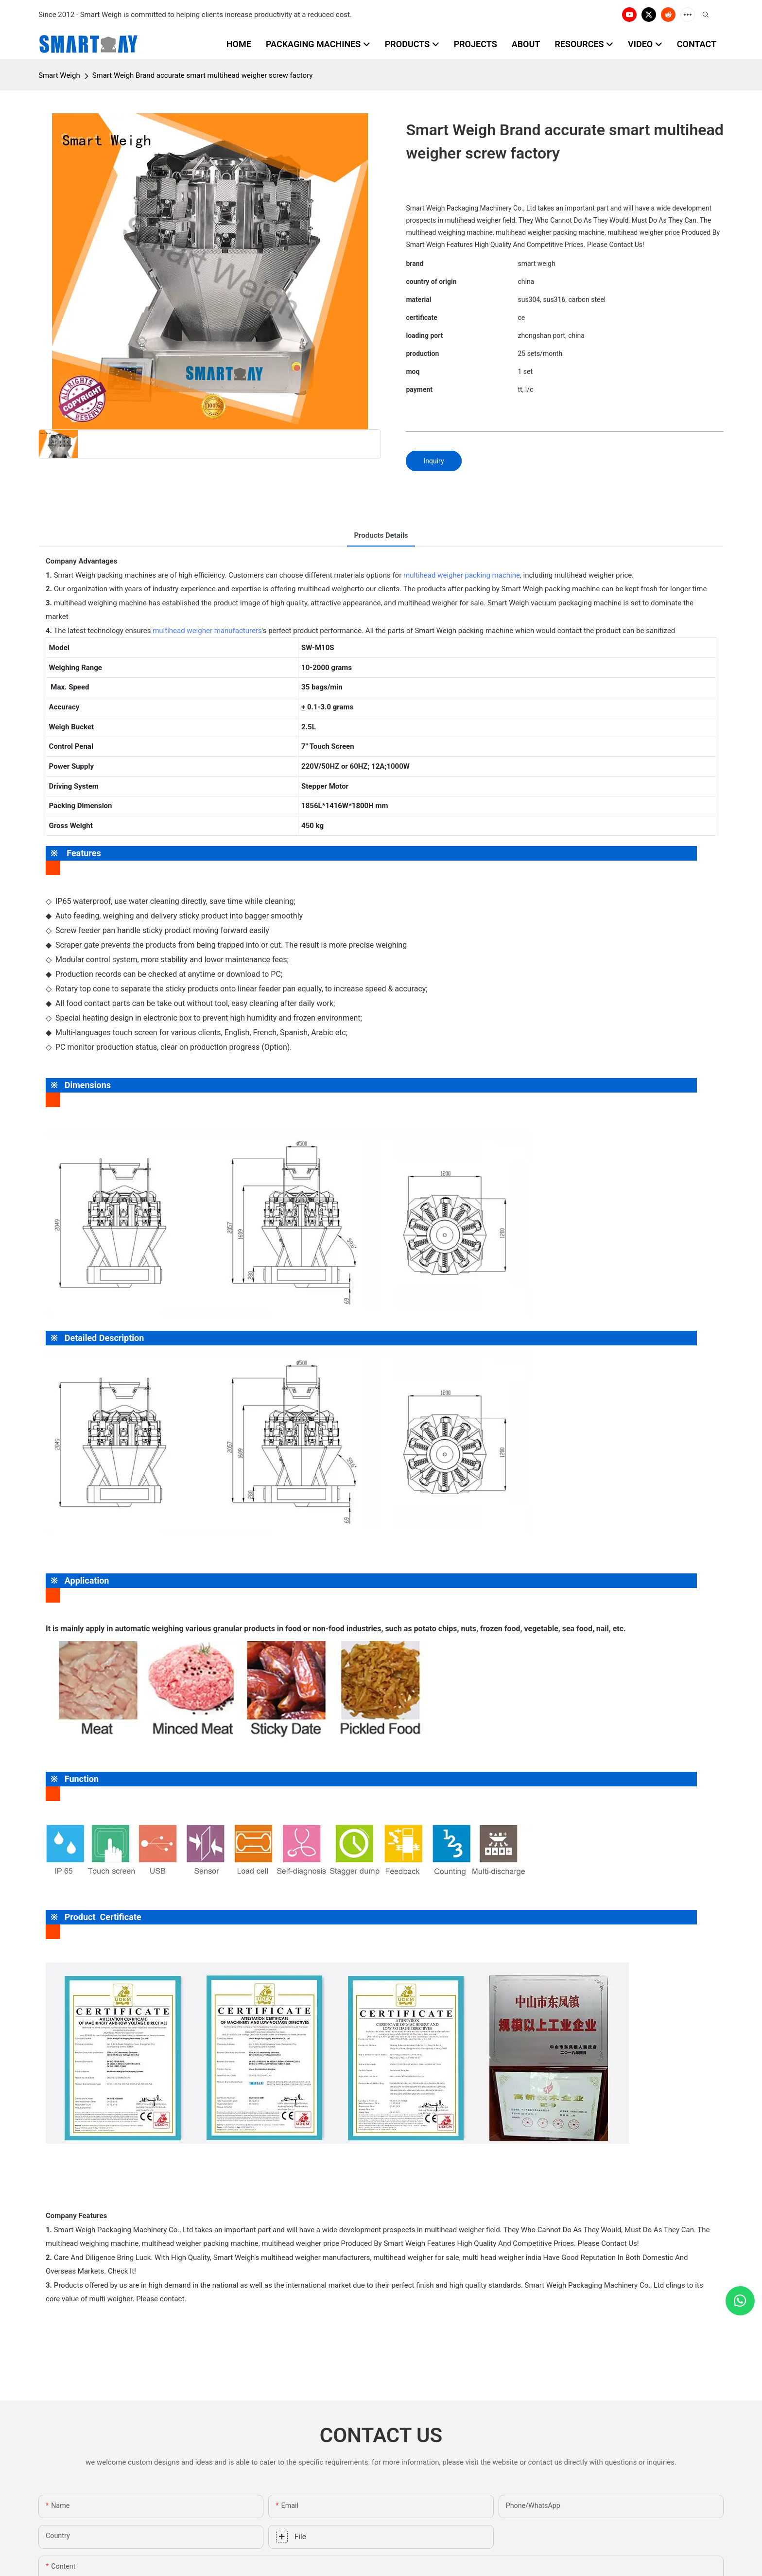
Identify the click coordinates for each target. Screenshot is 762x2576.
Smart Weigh (59, 75)
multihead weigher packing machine (461, 575)
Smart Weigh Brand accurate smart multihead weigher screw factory (202, 75)
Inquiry (433, 461)
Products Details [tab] (381, 535)
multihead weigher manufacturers (207, 630)
